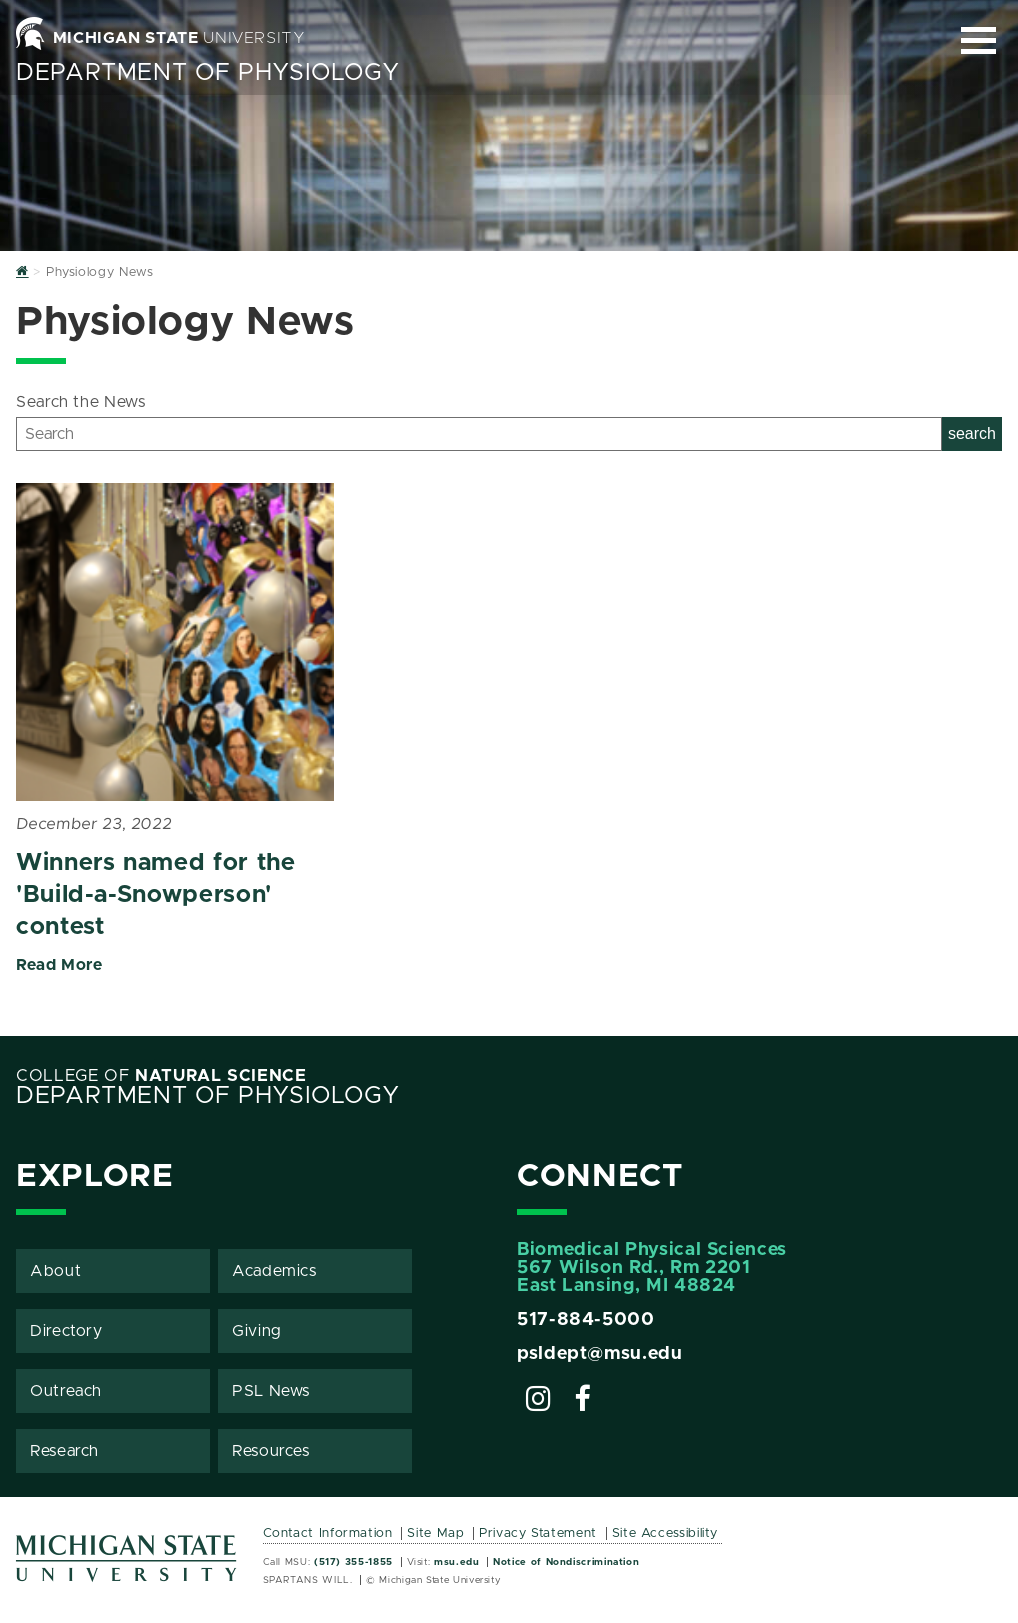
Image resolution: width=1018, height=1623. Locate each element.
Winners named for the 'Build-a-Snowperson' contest (155, 895)
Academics (274, 1271)
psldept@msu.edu (600, 1354)
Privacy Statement (538, 1533)
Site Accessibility (665, 1533)
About (55, 1271)
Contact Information (328, 1533)
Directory (66, 1331)
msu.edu (456, 1562)
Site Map (435, 1533)
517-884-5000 (586, 1320)
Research (64, 1451)
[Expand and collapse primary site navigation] (978, 40)
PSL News (271, 1391)
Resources (271, 1451)
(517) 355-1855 (353, 1562)
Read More (59, 965)
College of (161, 1076)
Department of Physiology (207, 73)
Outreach (66, 1391)
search (972, 433)
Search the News (81, 402)
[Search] (479, 434)
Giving (257, 1331)
